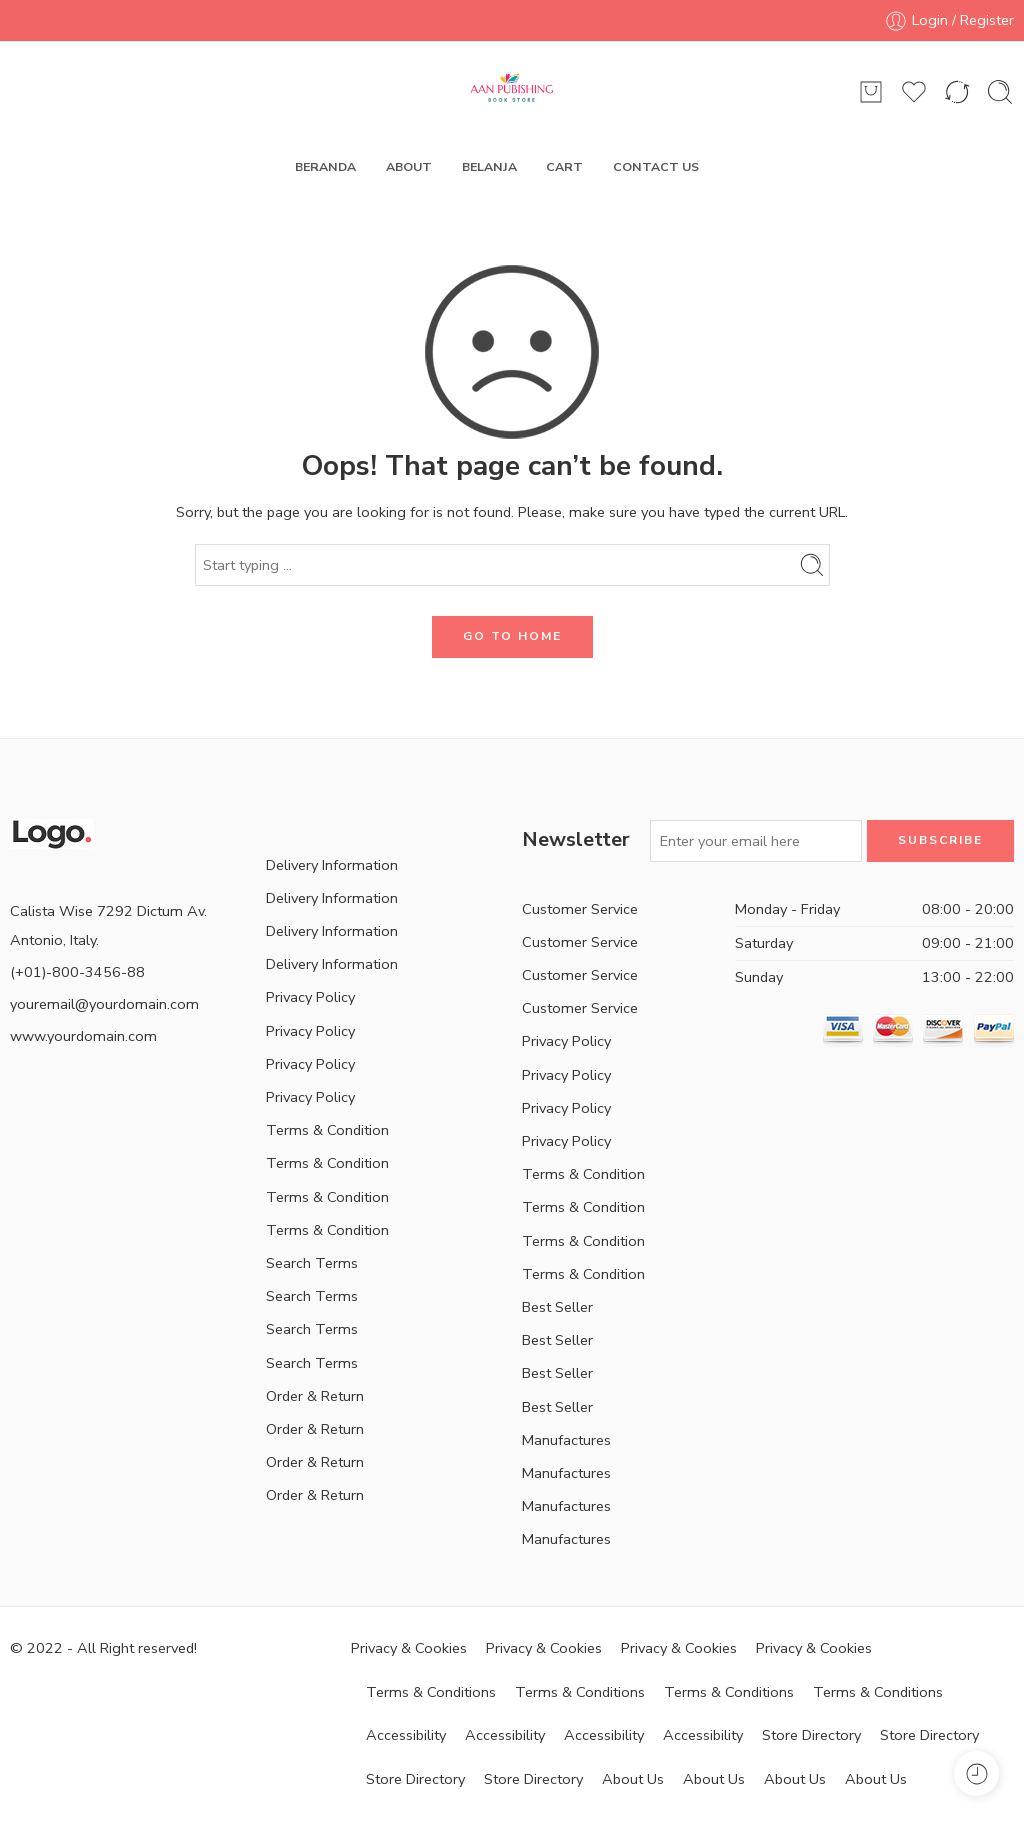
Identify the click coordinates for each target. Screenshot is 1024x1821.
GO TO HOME (512, 636)
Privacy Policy (310, 997)
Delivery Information (332, 865)
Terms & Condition (327, 1130)
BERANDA (325, 166)
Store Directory (811, 1735)
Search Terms (312, 1263)
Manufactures (566, 1440)
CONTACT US (656, 166)
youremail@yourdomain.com (104, 1004)
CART (564, 166)
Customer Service (580, 909)
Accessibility (406, 1735)
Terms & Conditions (431, 1692)
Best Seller (557, 1307)
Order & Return (315, 1396)
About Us (633, 1779)
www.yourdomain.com (83, 1036)
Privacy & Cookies (409, 1648)
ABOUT (409, 166)
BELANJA (489, 166)
